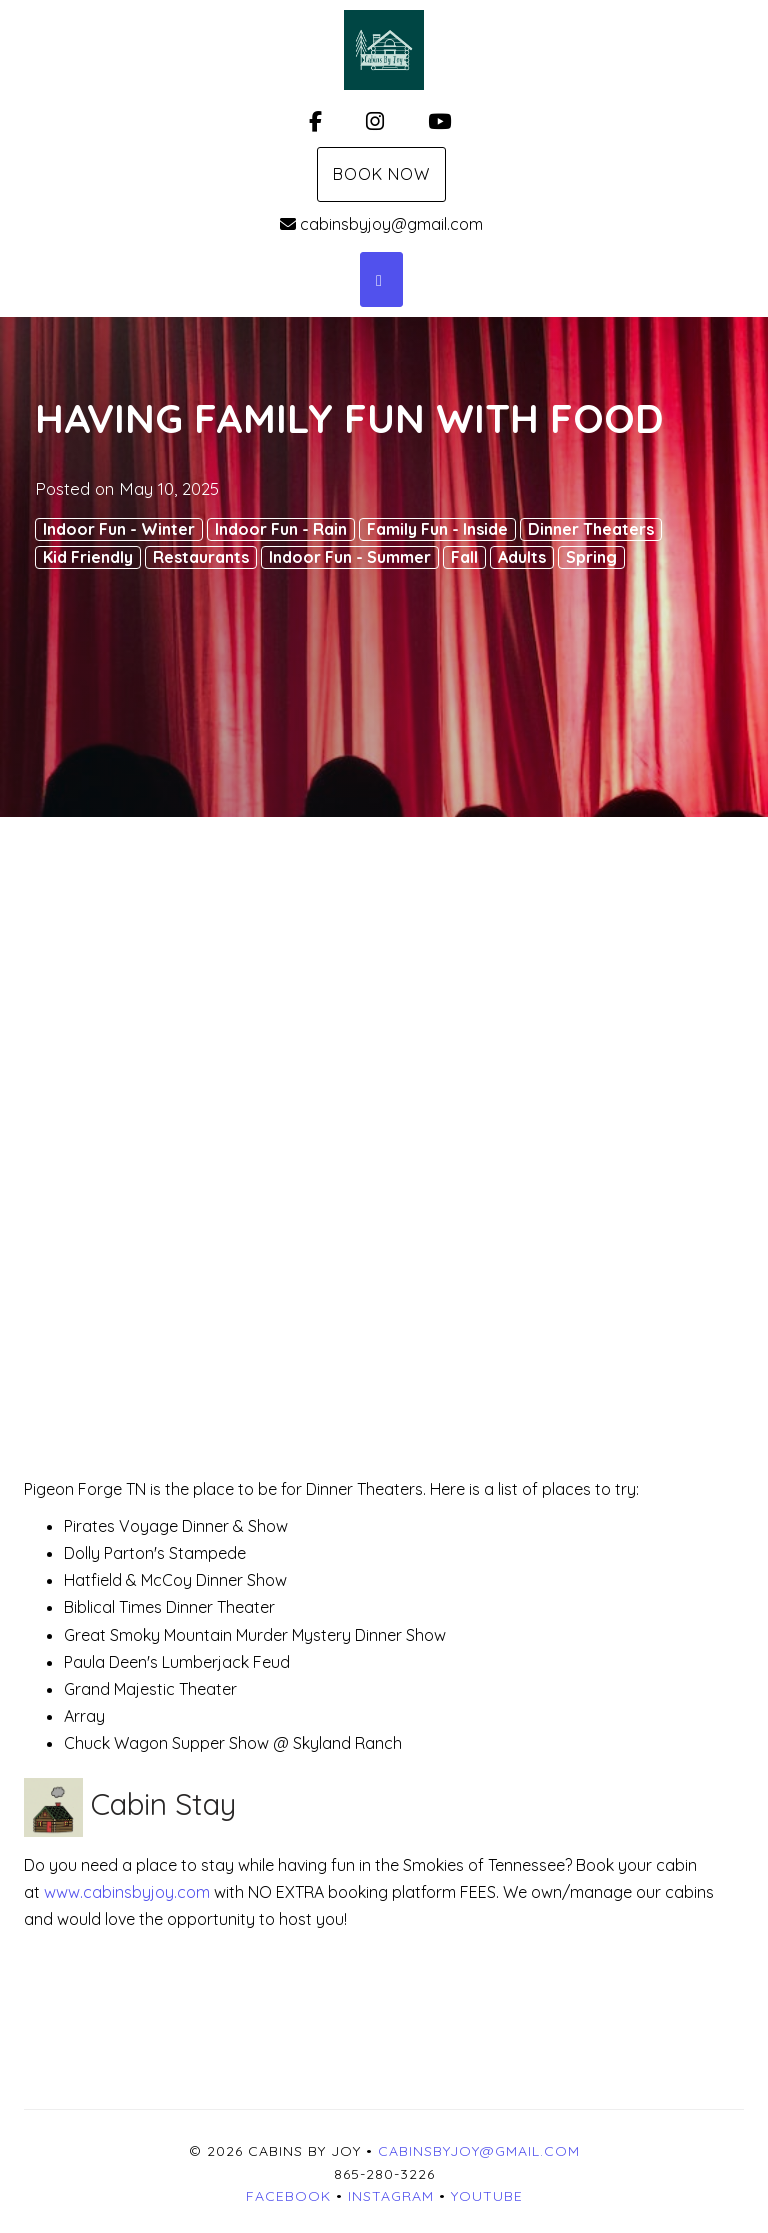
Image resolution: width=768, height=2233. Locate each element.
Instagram (391, 2196)
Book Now (381, 174)
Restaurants (201, 557)
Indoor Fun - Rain (281, 529)
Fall (464, 557)
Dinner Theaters (591, 529)
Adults (522, 557)
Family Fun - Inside (437, 529)
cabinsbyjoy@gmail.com (381, 224)
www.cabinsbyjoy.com (129, 1892)
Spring (591, 557)
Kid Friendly (88, 557)
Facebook (288, 2196)
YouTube (487, 2196)
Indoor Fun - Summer (350, 557)
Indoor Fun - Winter (119, 529)
